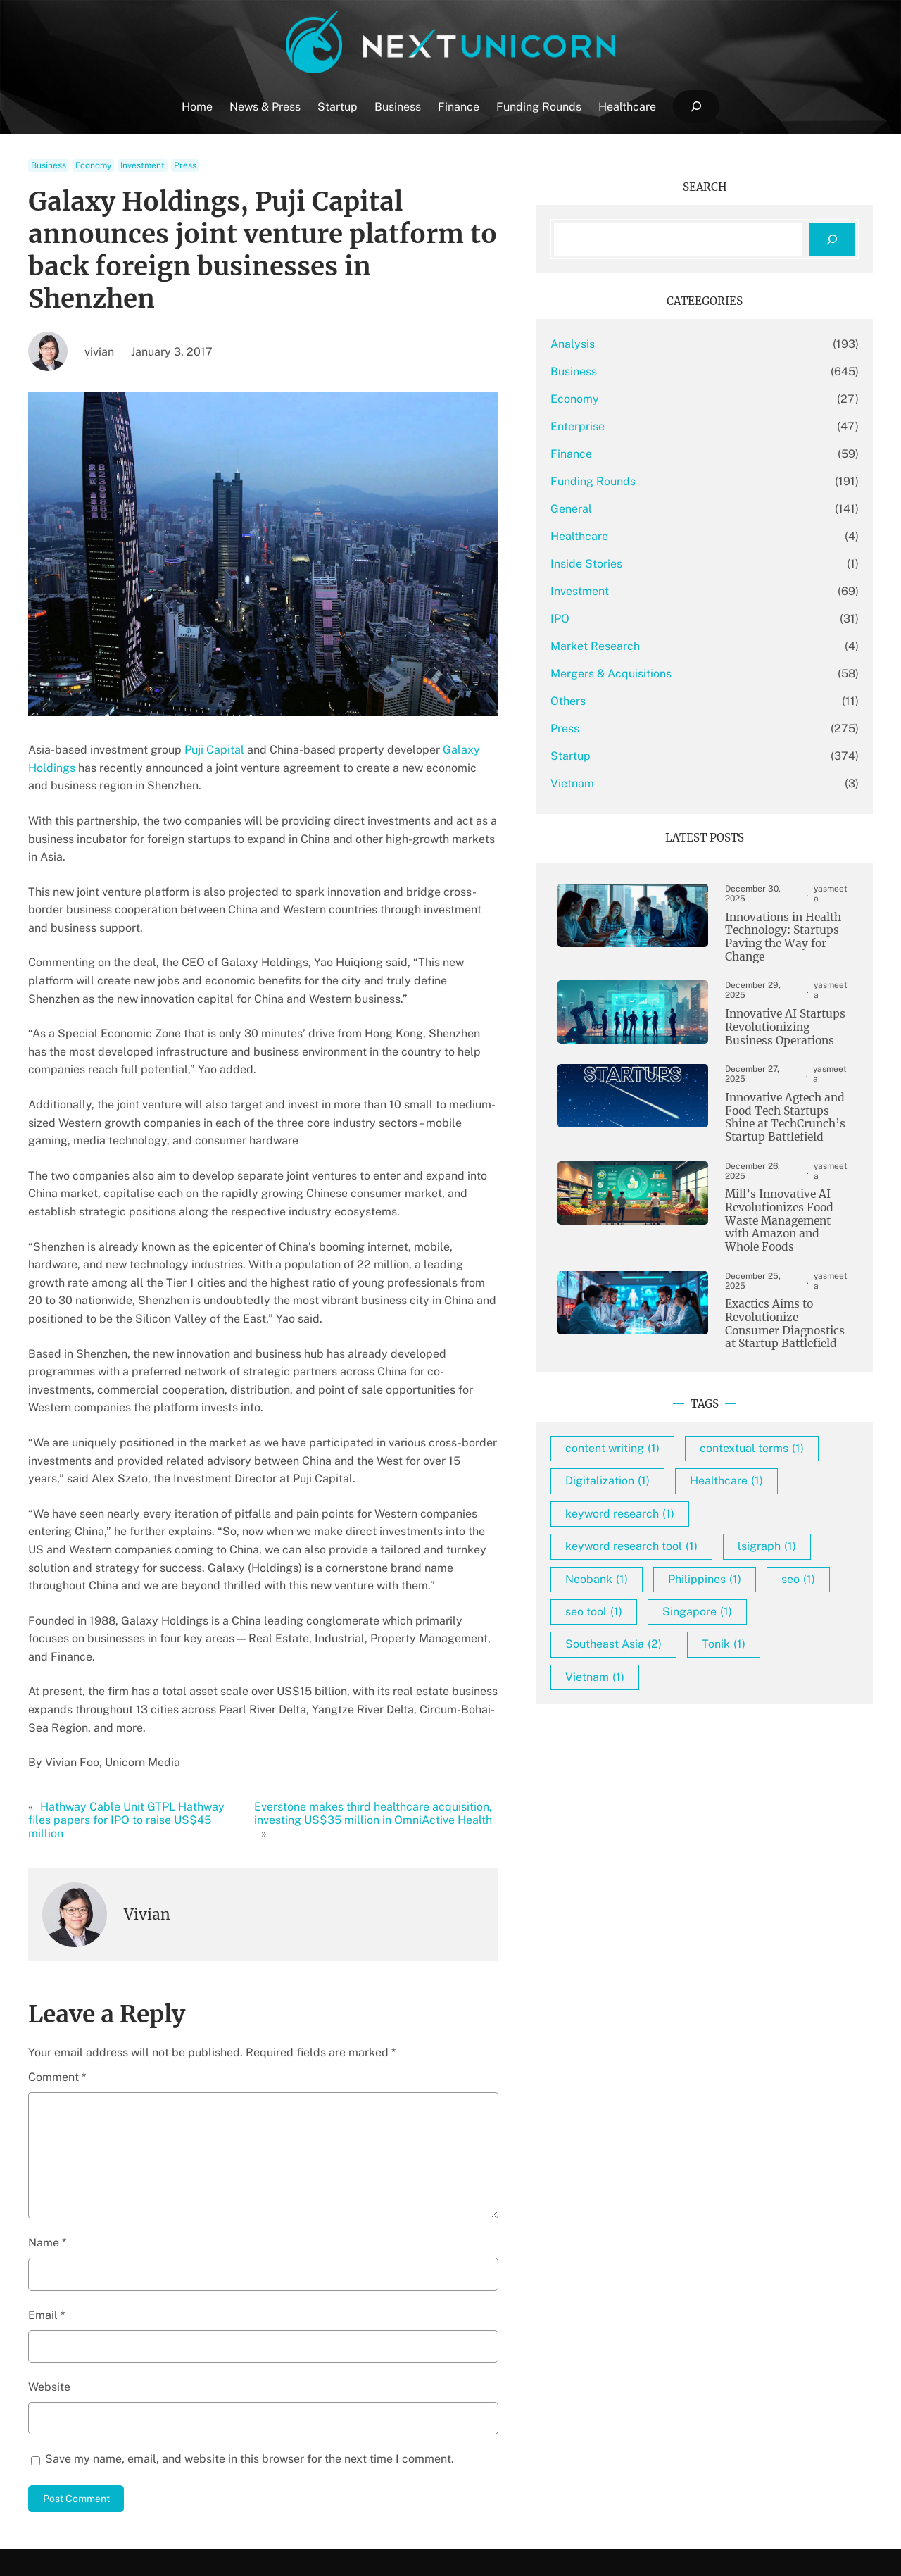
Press (185, 165)
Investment (142, 165)
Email (46, 2161)
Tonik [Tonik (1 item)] (791, 1664)
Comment (57, 1923)
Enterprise (645, 426)
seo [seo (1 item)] (763, 1599)
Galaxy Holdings (486, 717)
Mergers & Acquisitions (678, 673)
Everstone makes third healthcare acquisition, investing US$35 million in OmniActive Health (404, 1672)
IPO (627, 618)
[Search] (832, 239)
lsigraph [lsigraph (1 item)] (662, 1566)
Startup (638, 756)
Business (48, 165)
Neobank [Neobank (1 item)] (762, 1566)
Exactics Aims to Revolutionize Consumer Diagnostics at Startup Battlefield (774, 1277)
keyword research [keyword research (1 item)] (687, 1501)
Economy (93, 165)
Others (635, 701)
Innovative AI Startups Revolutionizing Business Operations (776, 1013)
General (639, 508)
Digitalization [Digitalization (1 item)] (675, 1468)
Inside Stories (654, 563)
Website (49, 2232)
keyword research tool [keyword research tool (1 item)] (699, 1533)
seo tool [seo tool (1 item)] (661, 1631)
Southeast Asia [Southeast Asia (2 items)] (681, 1664)
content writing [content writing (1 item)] (680, 1403)
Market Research (662, 646)
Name (47, 2089)
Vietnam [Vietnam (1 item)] (662, 1696)
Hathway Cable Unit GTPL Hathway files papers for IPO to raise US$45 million (139, 1672)
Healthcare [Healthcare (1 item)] (794, 1468)
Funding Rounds (660, 481)
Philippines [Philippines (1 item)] (669, 1599)
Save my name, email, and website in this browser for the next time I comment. (249, 2305)
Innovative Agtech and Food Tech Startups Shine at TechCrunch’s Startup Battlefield (777, 1098)
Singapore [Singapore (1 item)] (765, 1631)
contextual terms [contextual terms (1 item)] (685, 1435)
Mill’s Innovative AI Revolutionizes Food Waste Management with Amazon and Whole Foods (778, 1188)
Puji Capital (214, 717)
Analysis (640, 344)
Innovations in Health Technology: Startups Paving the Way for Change (767, 928)
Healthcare (647, 536)
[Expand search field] (696, 106)
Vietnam (640, 783)
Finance (639, 454)
